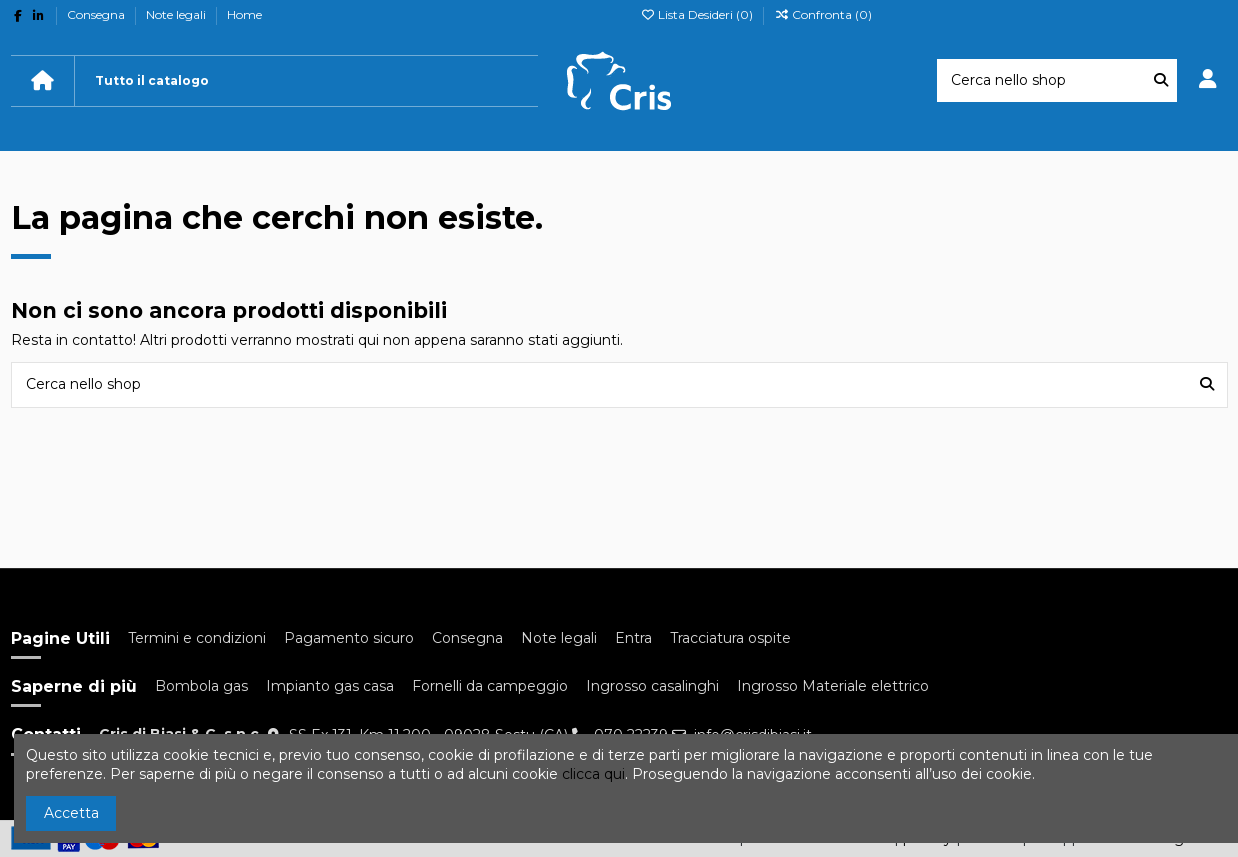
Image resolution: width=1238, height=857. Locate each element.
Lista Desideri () (698, 14)
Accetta (71, 813)
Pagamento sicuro (349, 638)
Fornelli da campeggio (490, 686)
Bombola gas (201, 686)
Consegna (97, 14)
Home (244, 14)
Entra (633, 638)
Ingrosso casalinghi (652, 686)
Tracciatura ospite (730, 638)
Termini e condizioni (197, 638)
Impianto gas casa (330, 686)
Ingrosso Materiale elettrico (833, 686)
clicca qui (593, 774)
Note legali (177, 14)
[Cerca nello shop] (1161, 80)
